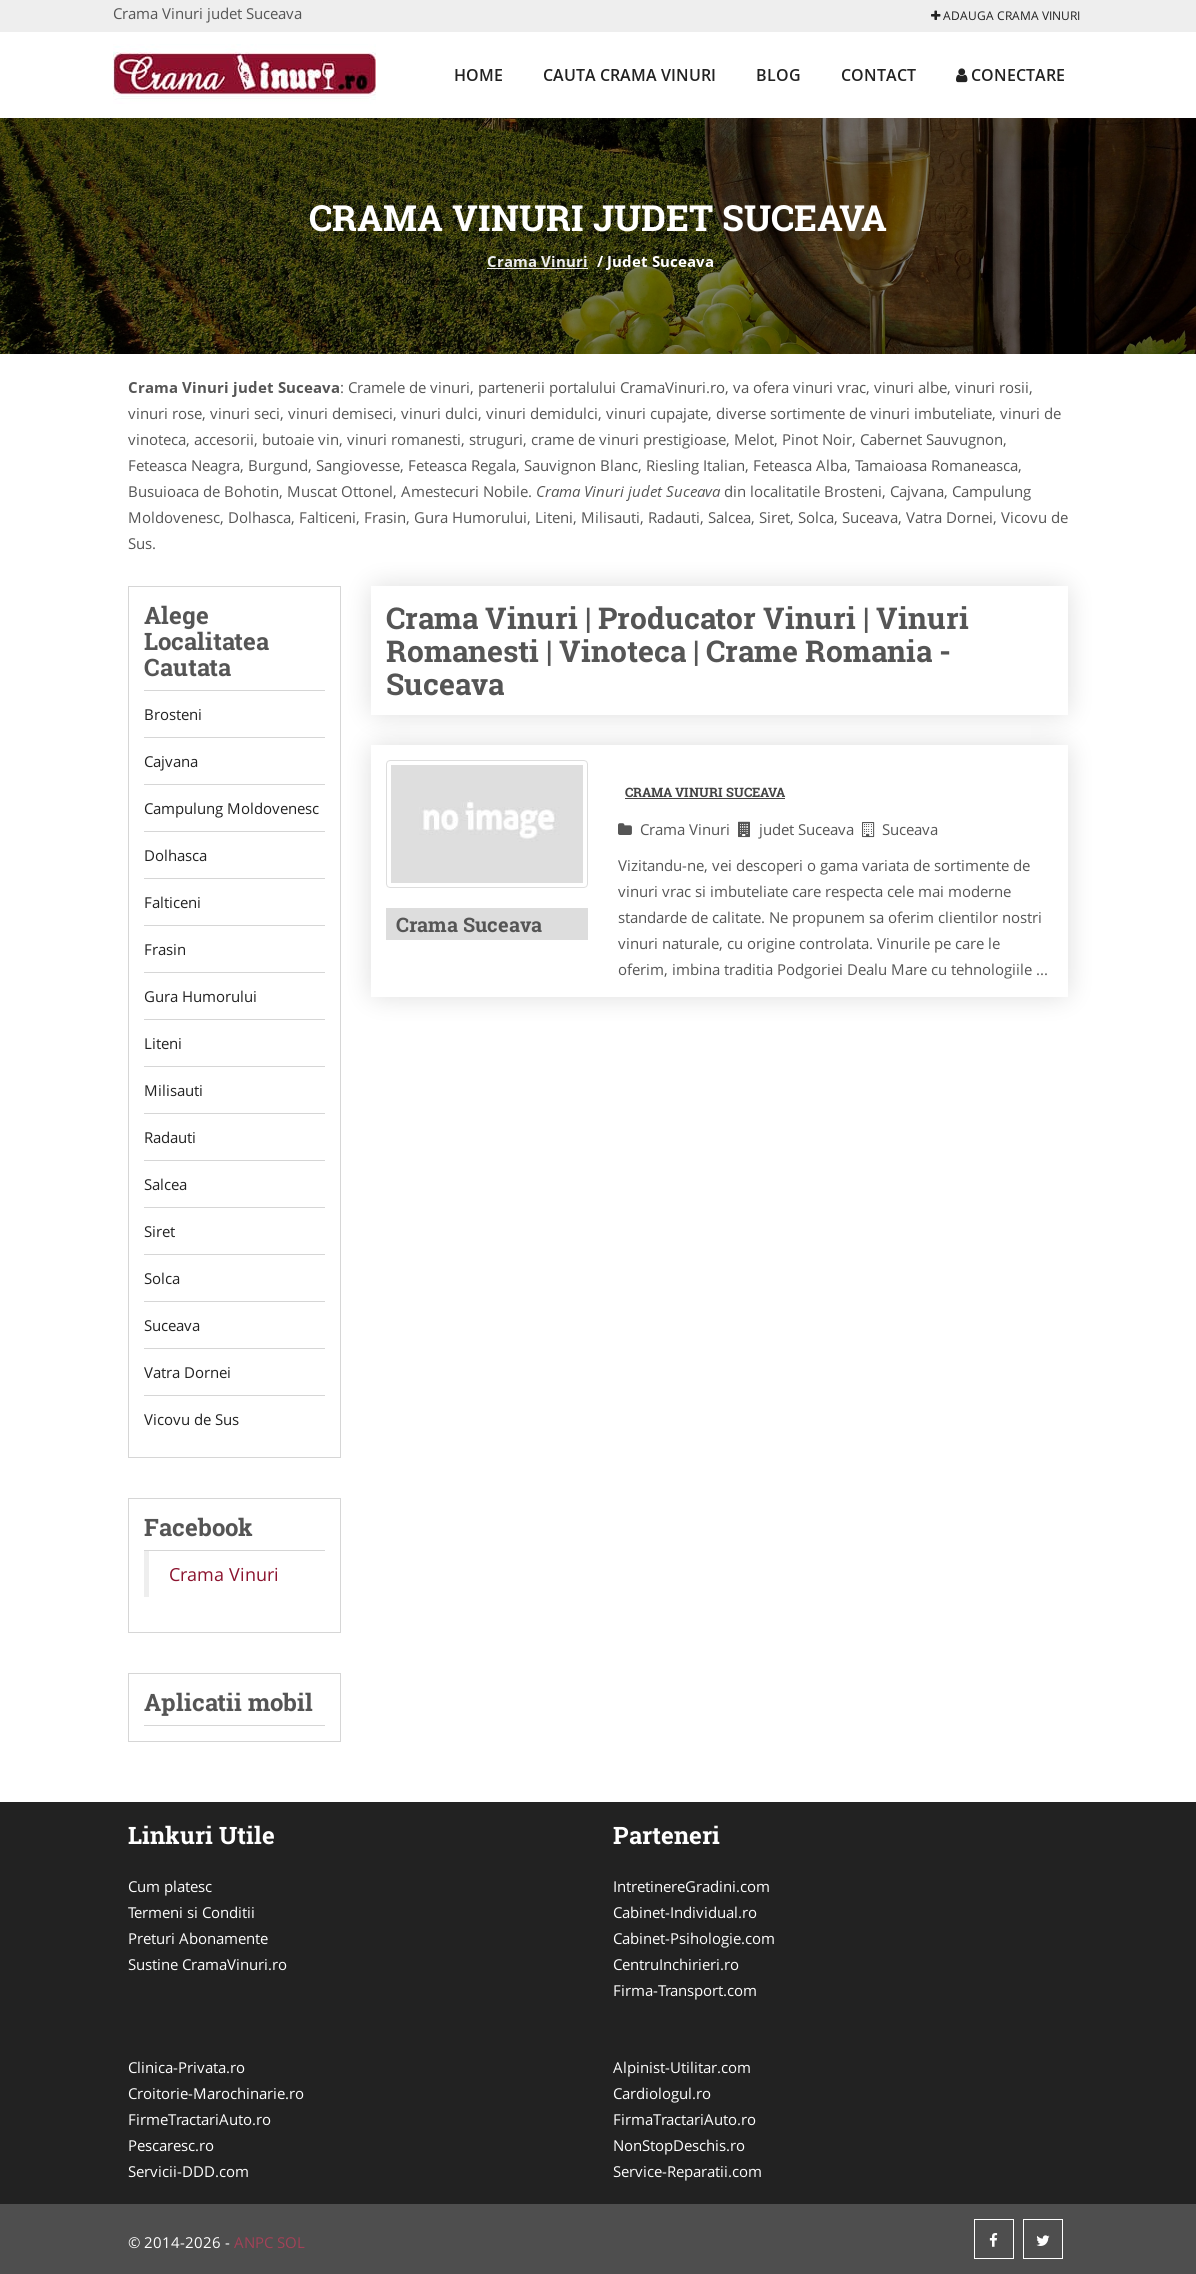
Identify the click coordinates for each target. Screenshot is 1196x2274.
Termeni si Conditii (191, 1912)
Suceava (172, 1325)
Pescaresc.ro (171, 2145)
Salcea (165, 1184)
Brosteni (173, 714)
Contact (878, 75)
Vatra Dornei (187, 1372)
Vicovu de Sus (191, 1419)
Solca (162, 1278)
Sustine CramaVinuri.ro (207, 1964)
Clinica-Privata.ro (186, 2067)
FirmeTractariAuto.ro (199, 2119)
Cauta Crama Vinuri (629, 75)
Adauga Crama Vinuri (1005, 15)
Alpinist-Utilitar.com (682, 2067)
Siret (159, 1231)
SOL (291, 2242)
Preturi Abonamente (198, 1938)
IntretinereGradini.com (691, 1886)
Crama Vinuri (537, 261)
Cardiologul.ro (662, 2093)
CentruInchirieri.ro (676, 1964)
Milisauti (173, 1090)
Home (478, 75)
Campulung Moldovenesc (231, 808)
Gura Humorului (200, 996)
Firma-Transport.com (685, 1990)
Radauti (170, 1137)
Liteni (163, 1043)
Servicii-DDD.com (188, 2171)
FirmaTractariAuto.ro (684, 2119)
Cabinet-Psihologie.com (694, 1938)
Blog (778, 75)
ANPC (253, 2242)
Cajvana (171, 761)
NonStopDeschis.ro (679, 2145)
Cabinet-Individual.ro (685, 1912)
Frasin (165, 949)
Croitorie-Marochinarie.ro (216, 2093)
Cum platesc (170, 1886)
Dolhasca (175, 855)
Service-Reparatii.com (687, 2171)
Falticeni (172, 902)
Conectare (1010, 75)
